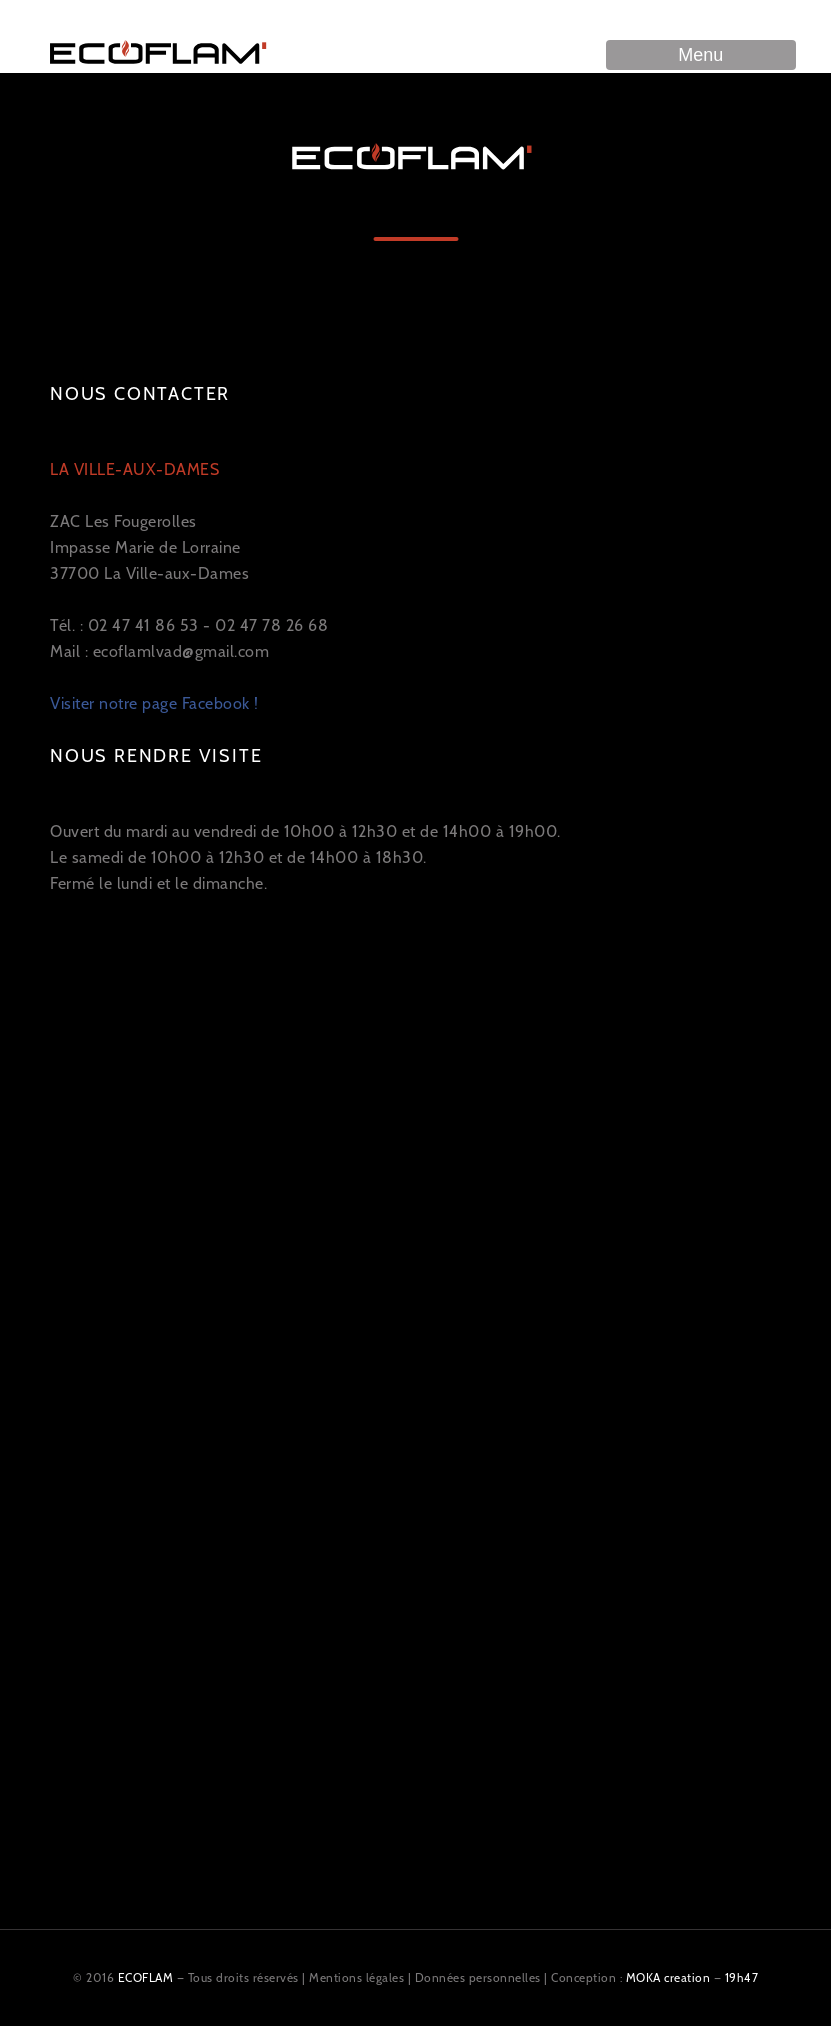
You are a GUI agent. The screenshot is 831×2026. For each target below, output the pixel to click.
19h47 (742, 1977)
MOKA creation (668, 1977)
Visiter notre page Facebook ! (154, 703)
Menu (700, 55)
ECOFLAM (146, 1977)
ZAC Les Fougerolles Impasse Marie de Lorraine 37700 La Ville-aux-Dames (149, 521)
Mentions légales (356, 1977)
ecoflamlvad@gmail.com (181, 651)
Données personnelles (478, 1977)
